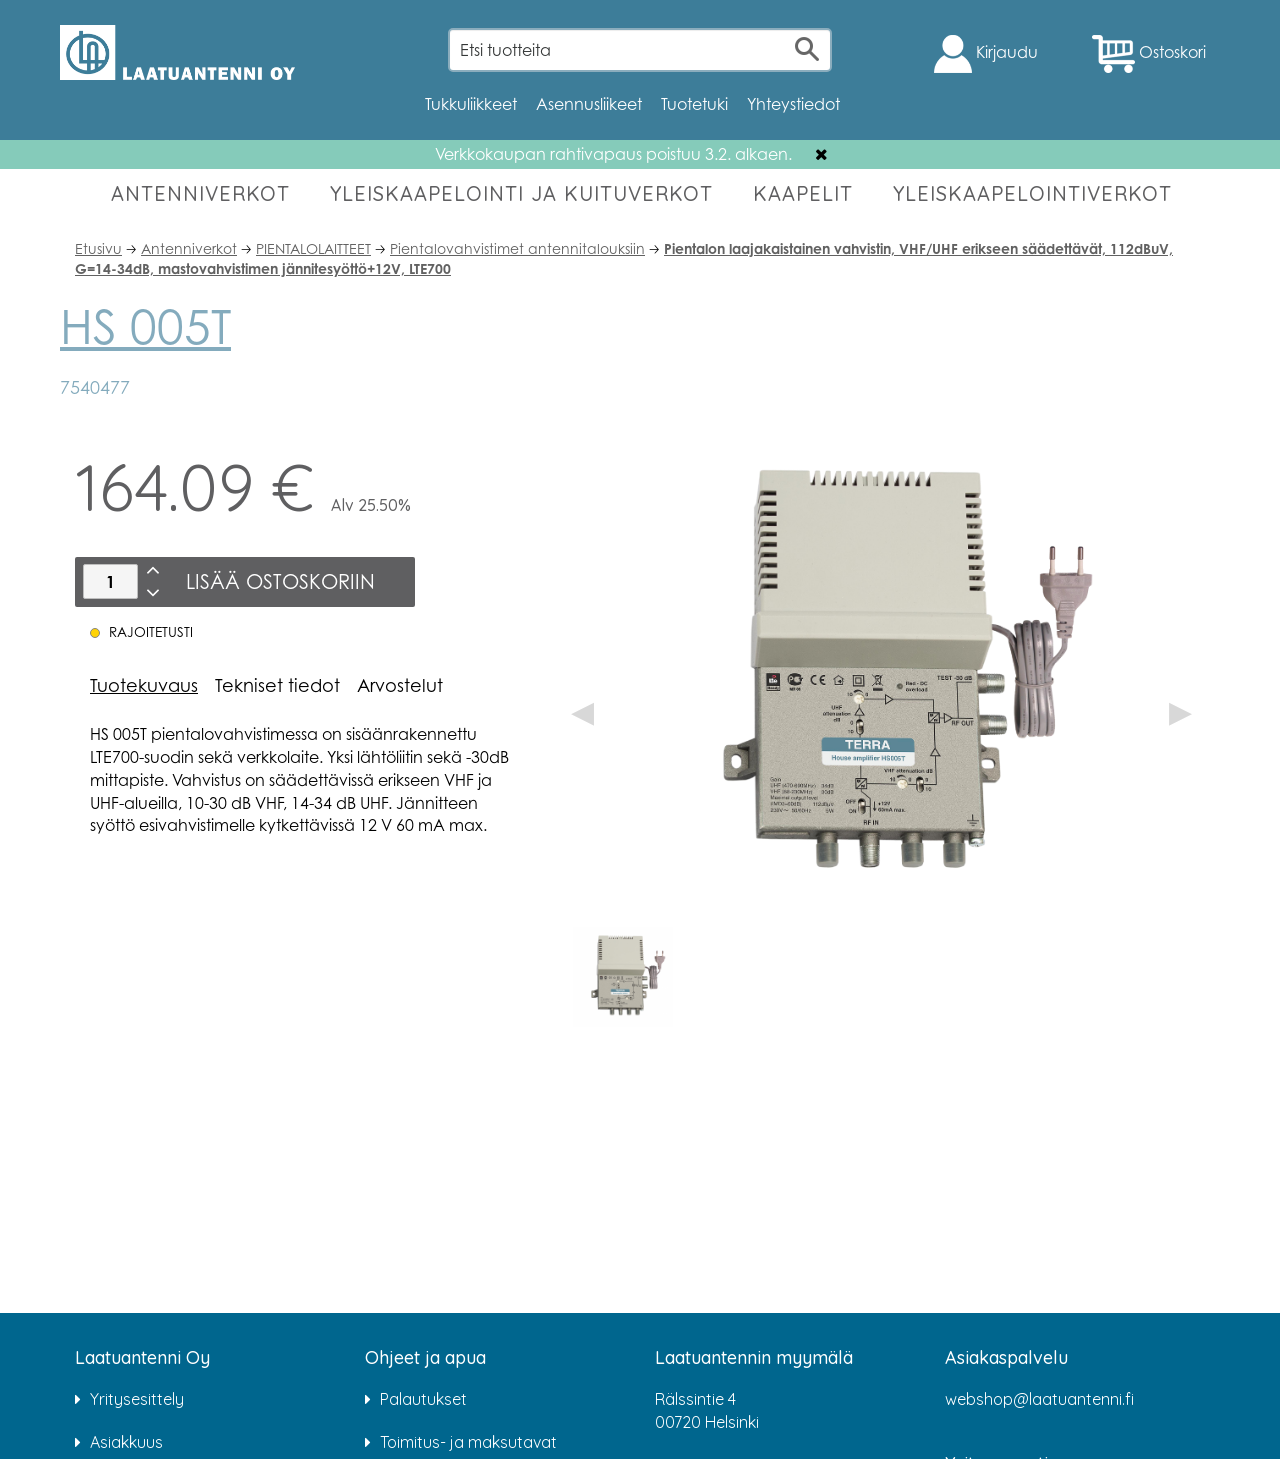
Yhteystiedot (793, 104)
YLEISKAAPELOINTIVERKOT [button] (1032, 193)
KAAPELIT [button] (803, 193)
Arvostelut (400, 685)
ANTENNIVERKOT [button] (200, 193)
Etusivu (98, 248)
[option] (623, 977)
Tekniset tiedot (277, 685)
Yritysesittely (137, 1399)
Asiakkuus (126, 1442)
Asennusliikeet (589, 104)
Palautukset (423, 1399)
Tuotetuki (694, 104)
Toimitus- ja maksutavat (468, 1442)
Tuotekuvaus (144, 685)
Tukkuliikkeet (471, 104)
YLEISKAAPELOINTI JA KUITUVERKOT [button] (521, 193)
